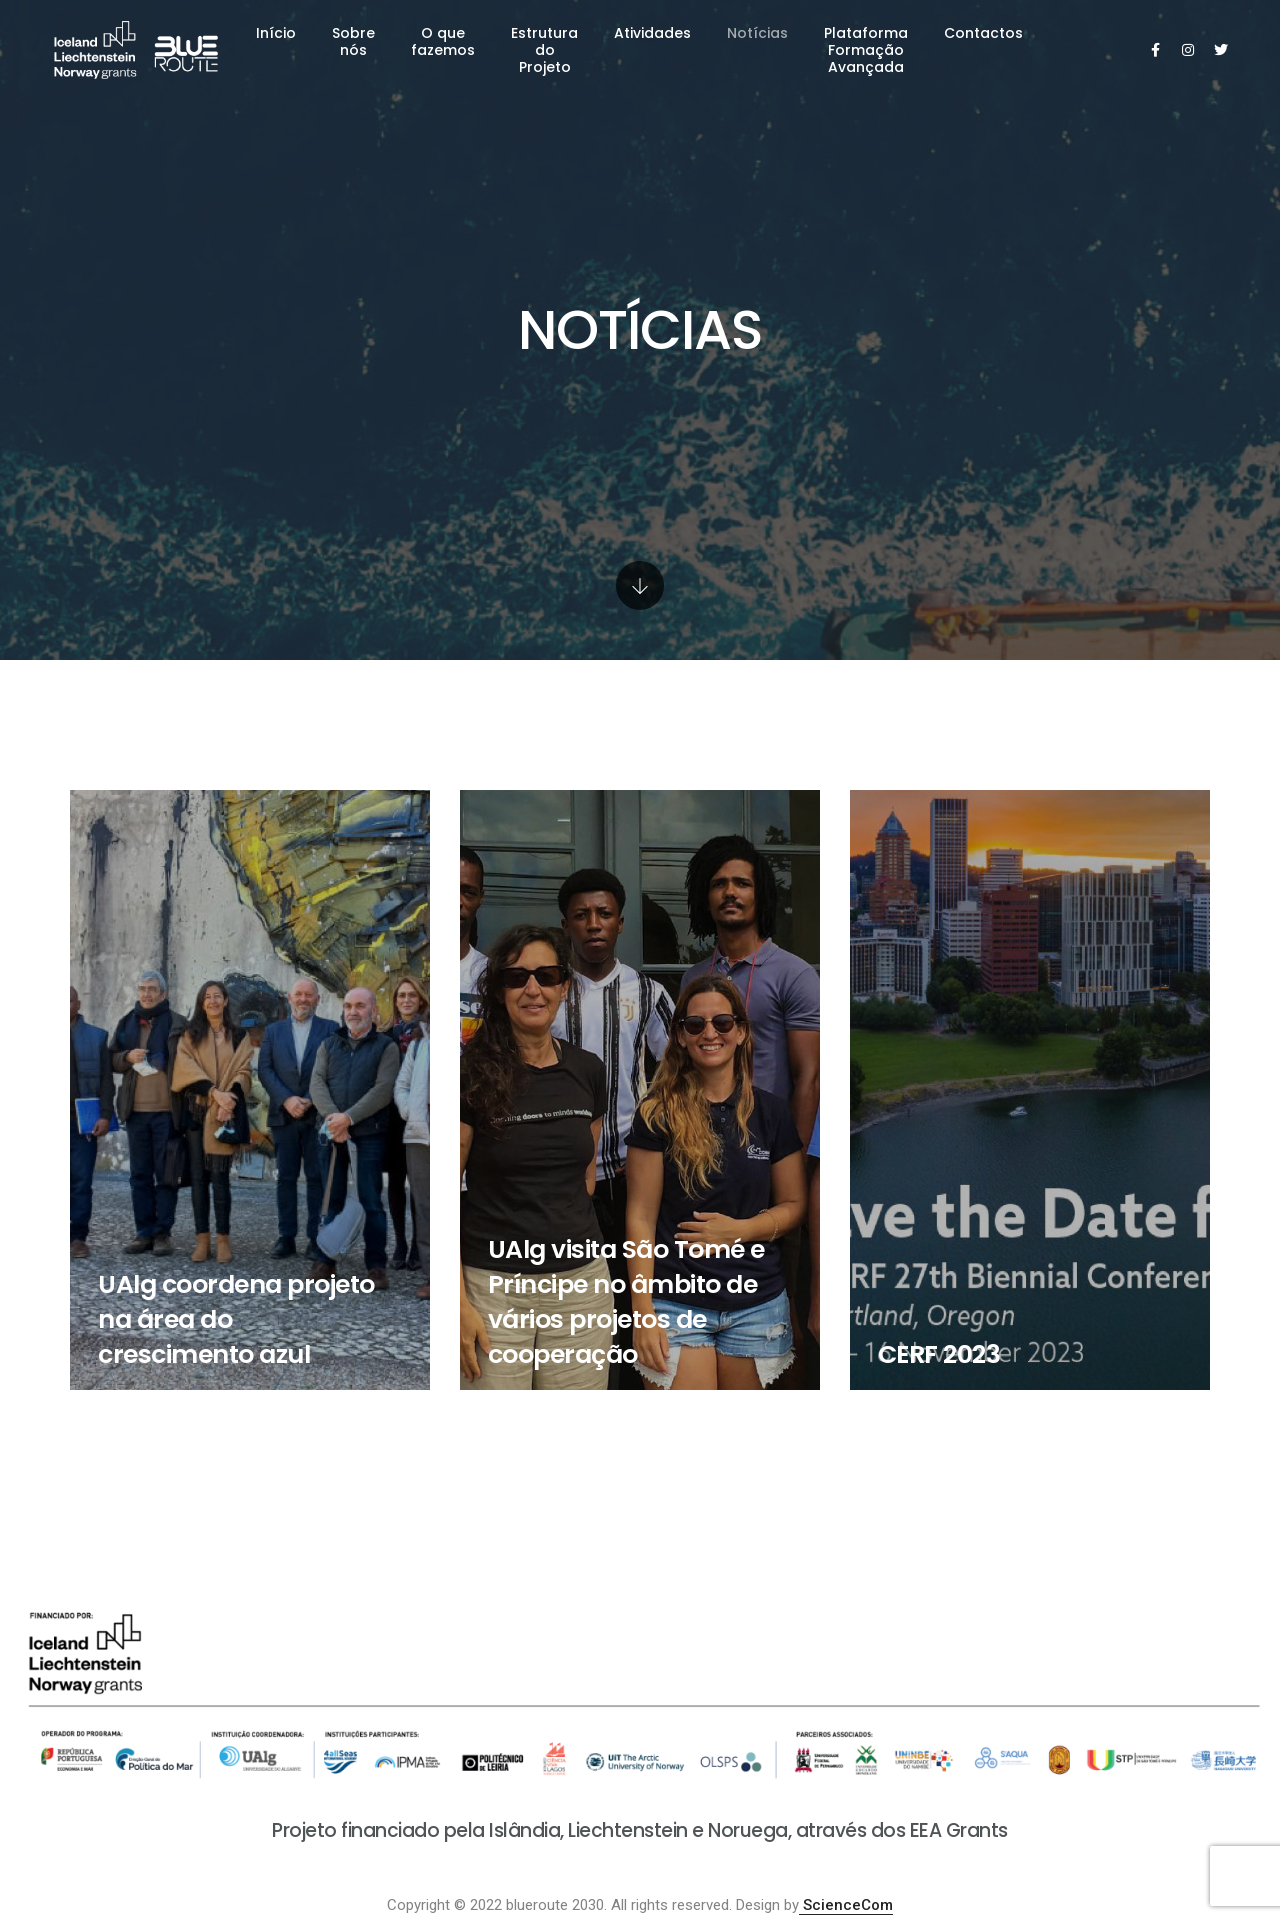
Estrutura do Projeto (544, 50)
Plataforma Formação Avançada (866, 50)
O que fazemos (443, 41)
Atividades (652, 33)
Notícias (757, 33)
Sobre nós (353, 41)
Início (276, 33)
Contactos (983, 33)
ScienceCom (846, 1905)
